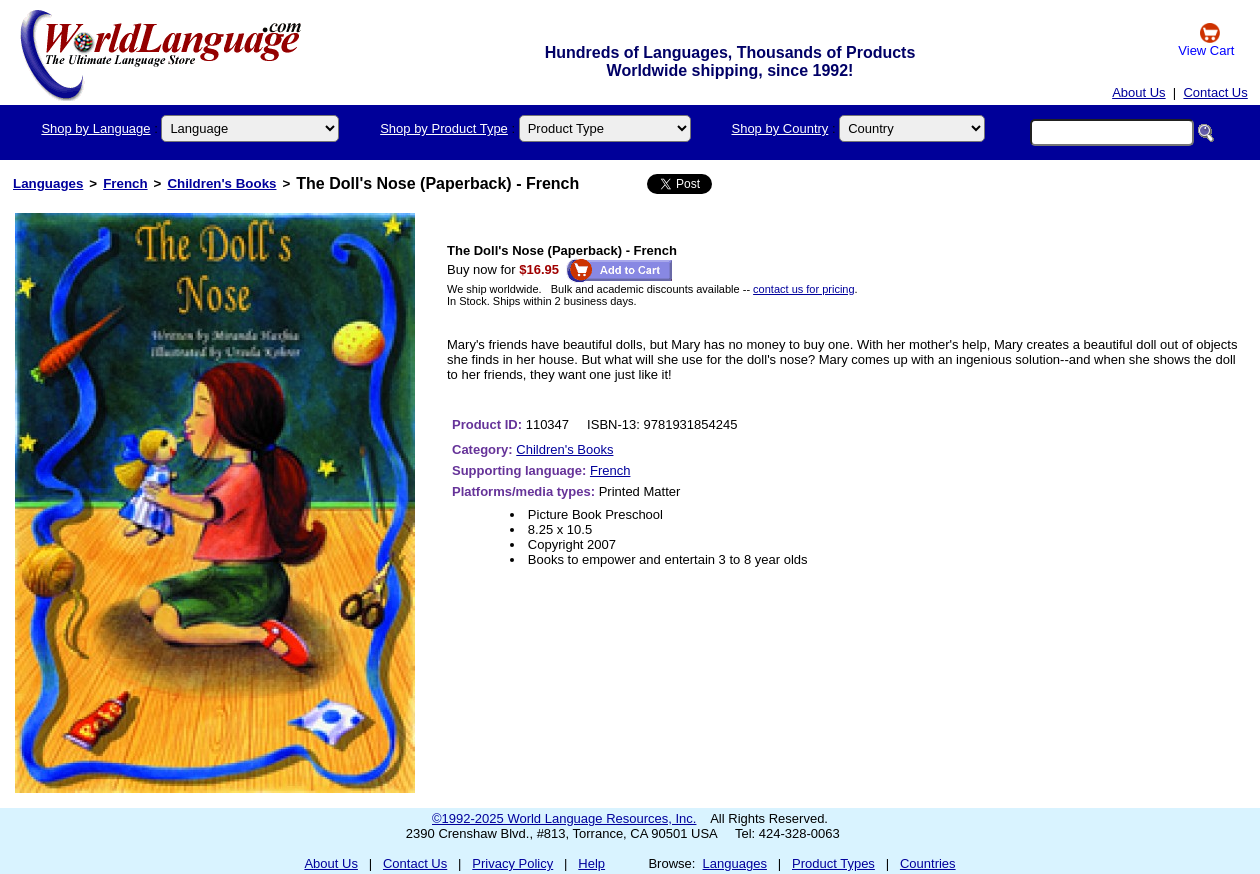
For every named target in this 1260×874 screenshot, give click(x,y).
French (125, 183)
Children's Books (221, 183)
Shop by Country (779, 128)
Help (591, 863)
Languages (48, 183)
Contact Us (1215, 92)
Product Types (833, 863)
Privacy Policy (512, 863)
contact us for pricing (804, 289)
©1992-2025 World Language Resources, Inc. (564, 818)
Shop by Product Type (444, 128)
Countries (928, 863)
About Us (1138, 92)
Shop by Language (95, 128)
